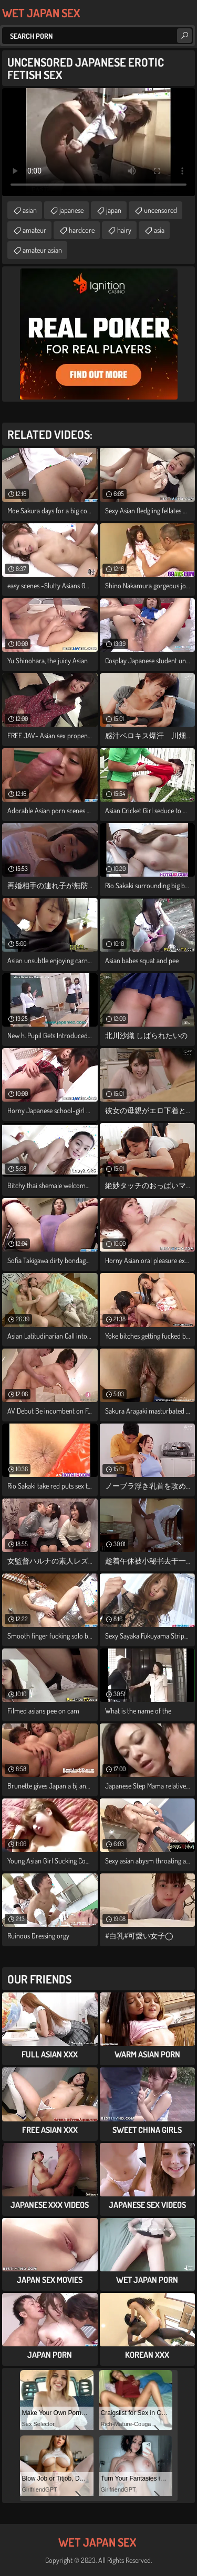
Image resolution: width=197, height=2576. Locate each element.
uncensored (160, 210)
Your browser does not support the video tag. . (98, 142)
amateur (34, 229)
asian (30, 210)
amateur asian (42, 249)
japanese (71, 210)
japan (113, 210)
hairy (124, 229)
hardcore (82, 229)
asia (159, 229)
